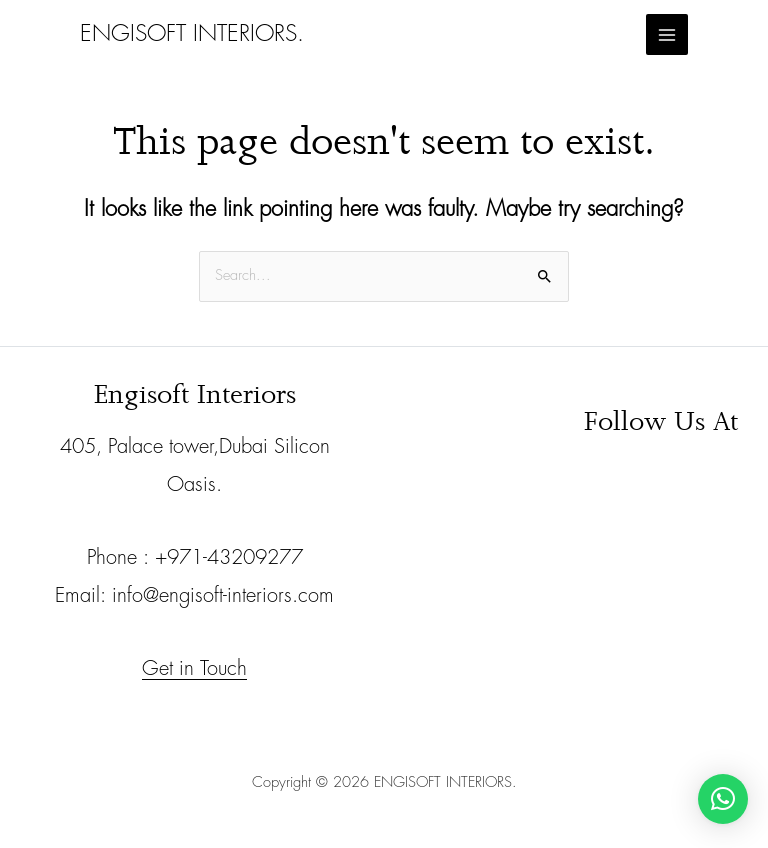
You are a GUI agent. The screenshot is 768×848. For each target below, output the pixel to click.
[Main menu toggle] (667, 35)
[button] (723, 799)
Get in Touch (194, 668)
